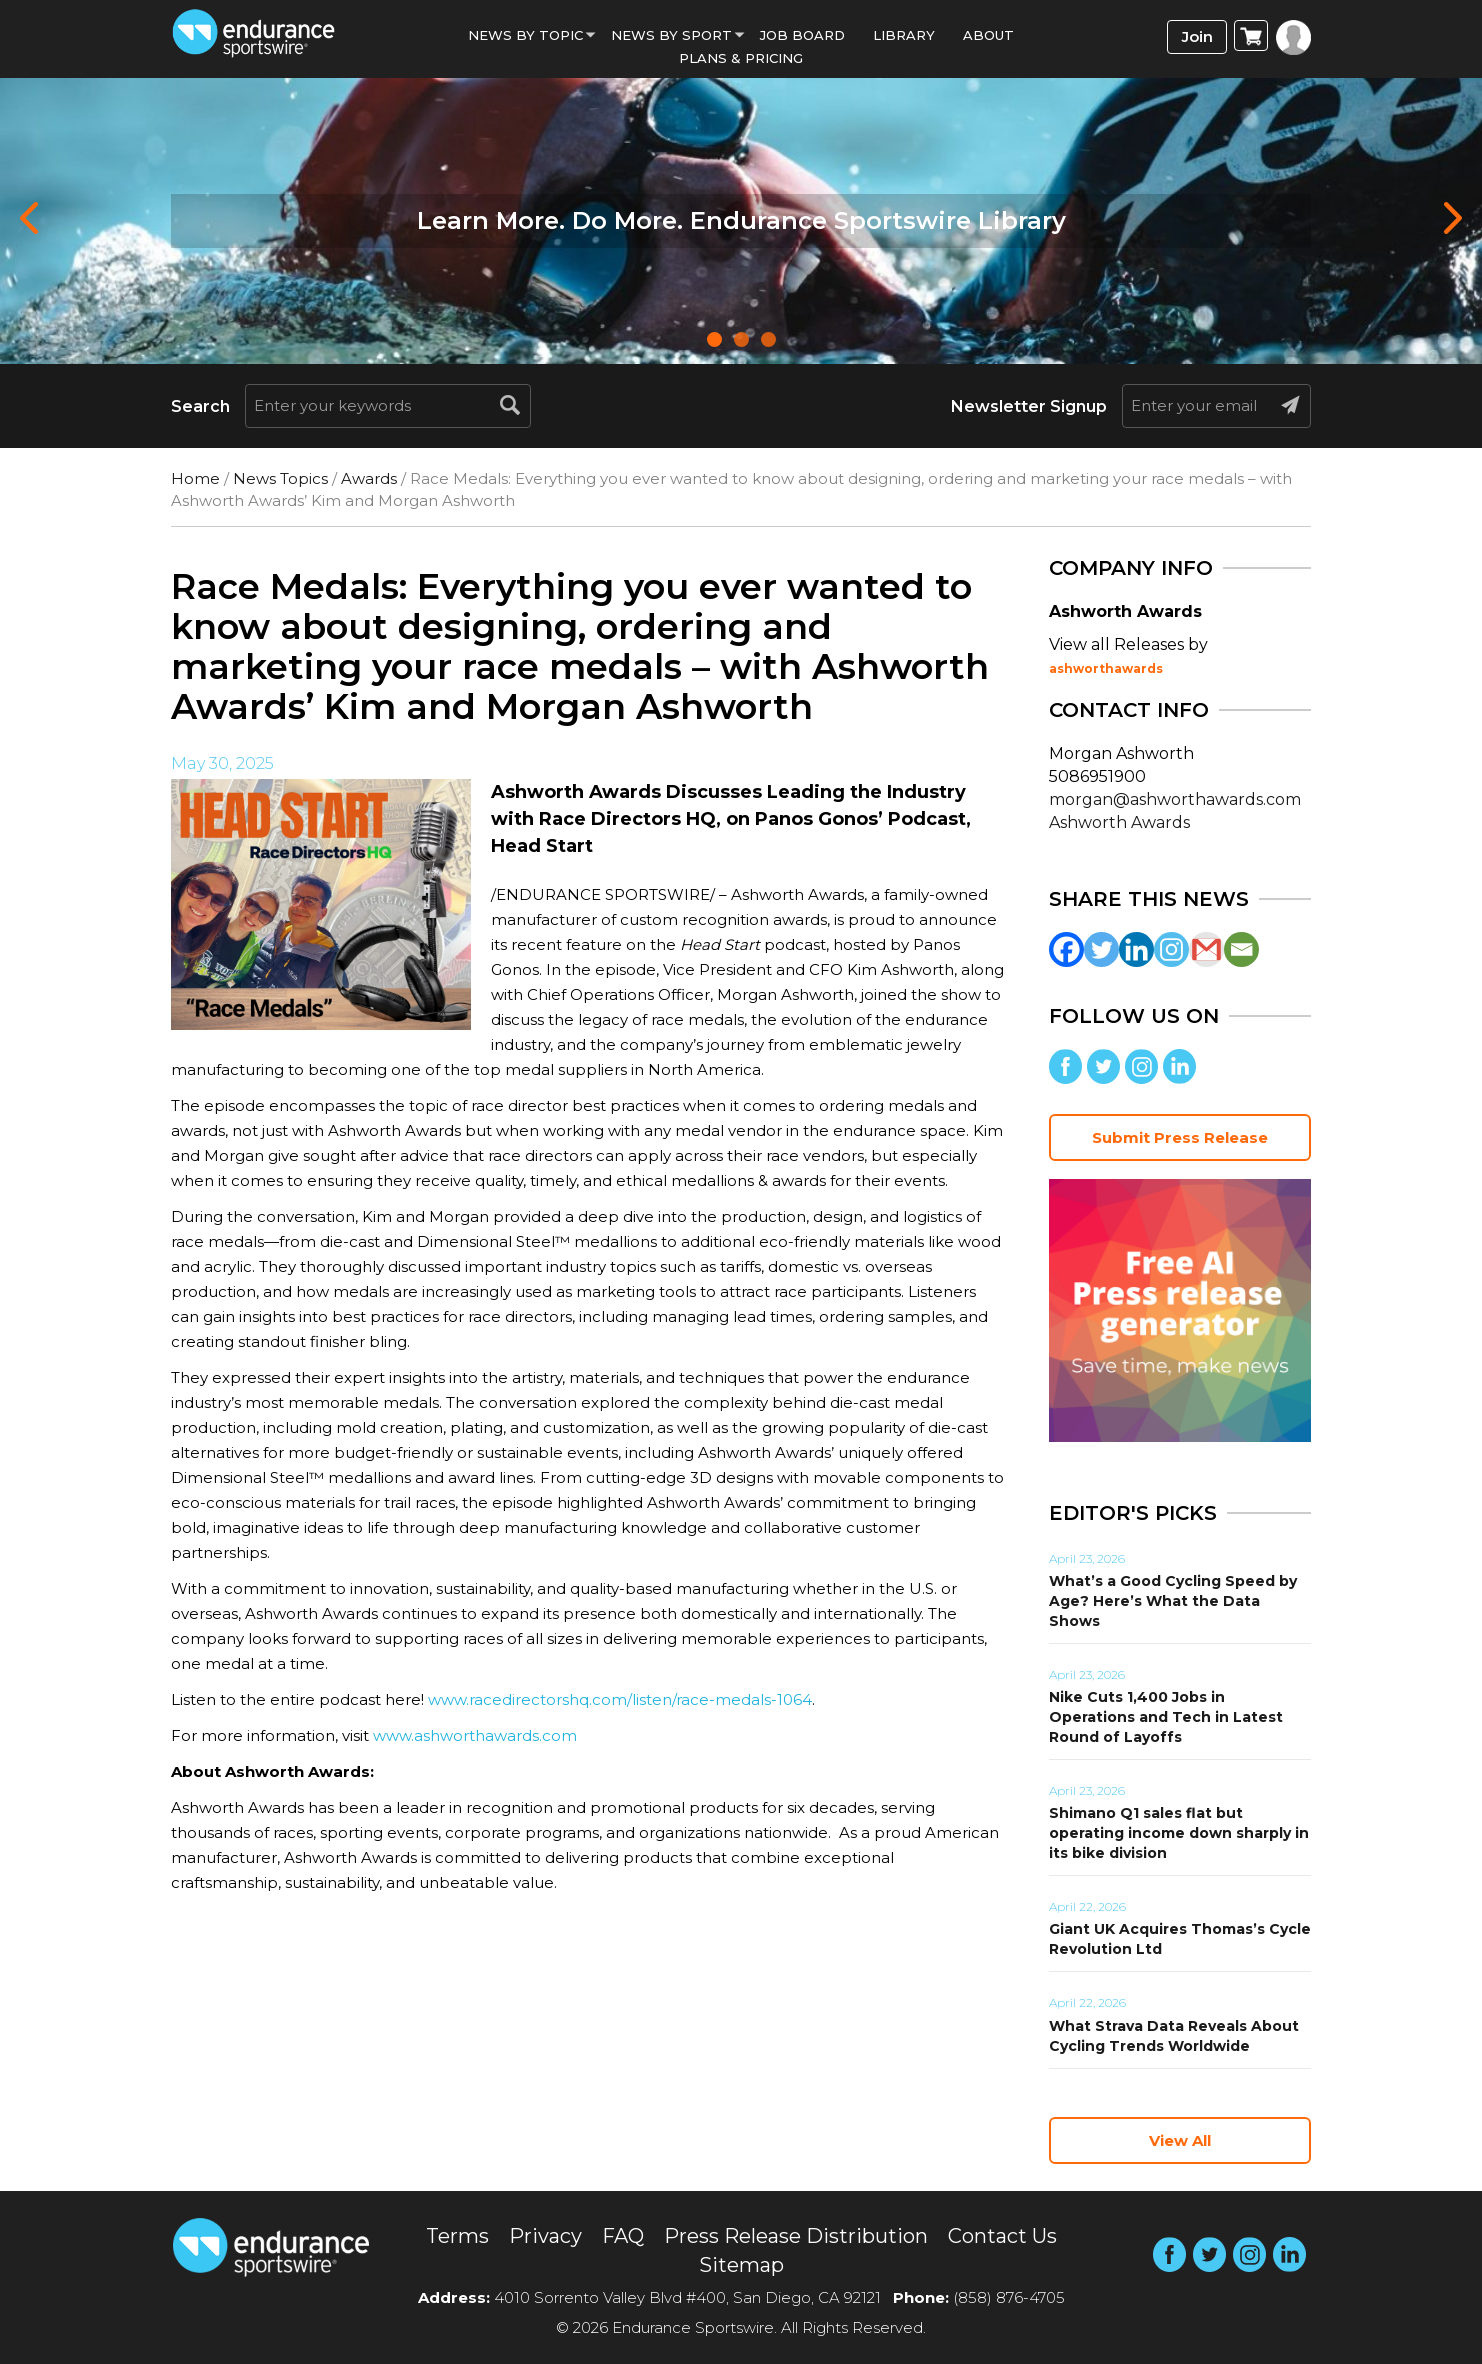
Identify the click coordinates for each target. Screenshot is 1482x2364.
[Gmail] (1206, 949)
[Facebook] (1066, 949)
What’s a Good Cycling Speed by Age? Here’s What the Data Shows (1173, 1601)
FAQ (623, 2236)
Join (1197, 36)
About (988, 35)
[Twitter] (1101, 949)
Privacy (545, 2236)
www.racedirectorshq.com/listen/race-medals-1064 (620, 1699)
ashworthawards (1106, 668)
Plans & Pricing (741, 58)
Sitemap (741, 2265)
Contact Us (1002, 2236)
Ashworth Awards (1119, 822)
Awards (369, 478)
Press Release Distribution (796, 2236)
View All (1180, 2140)
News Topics (280, 478)
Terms (457, 2236)
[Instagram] (1171, 949)
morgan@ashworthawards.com (1175, 799)
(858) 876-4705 (1009, 2297)
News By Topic (525, 35)
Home (195, 478)
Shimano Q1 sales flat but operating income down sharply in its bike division (1179, 1833)
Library (904, 35)
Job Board (802, 35)
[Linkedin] (1136, 949)
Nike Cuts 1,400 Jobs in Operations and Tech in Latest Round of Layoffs (1166, 1717)
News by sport (671, 35)
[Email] (1241, 949)
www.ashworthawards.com (475, 1735)
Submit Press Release (1180, 1137)
